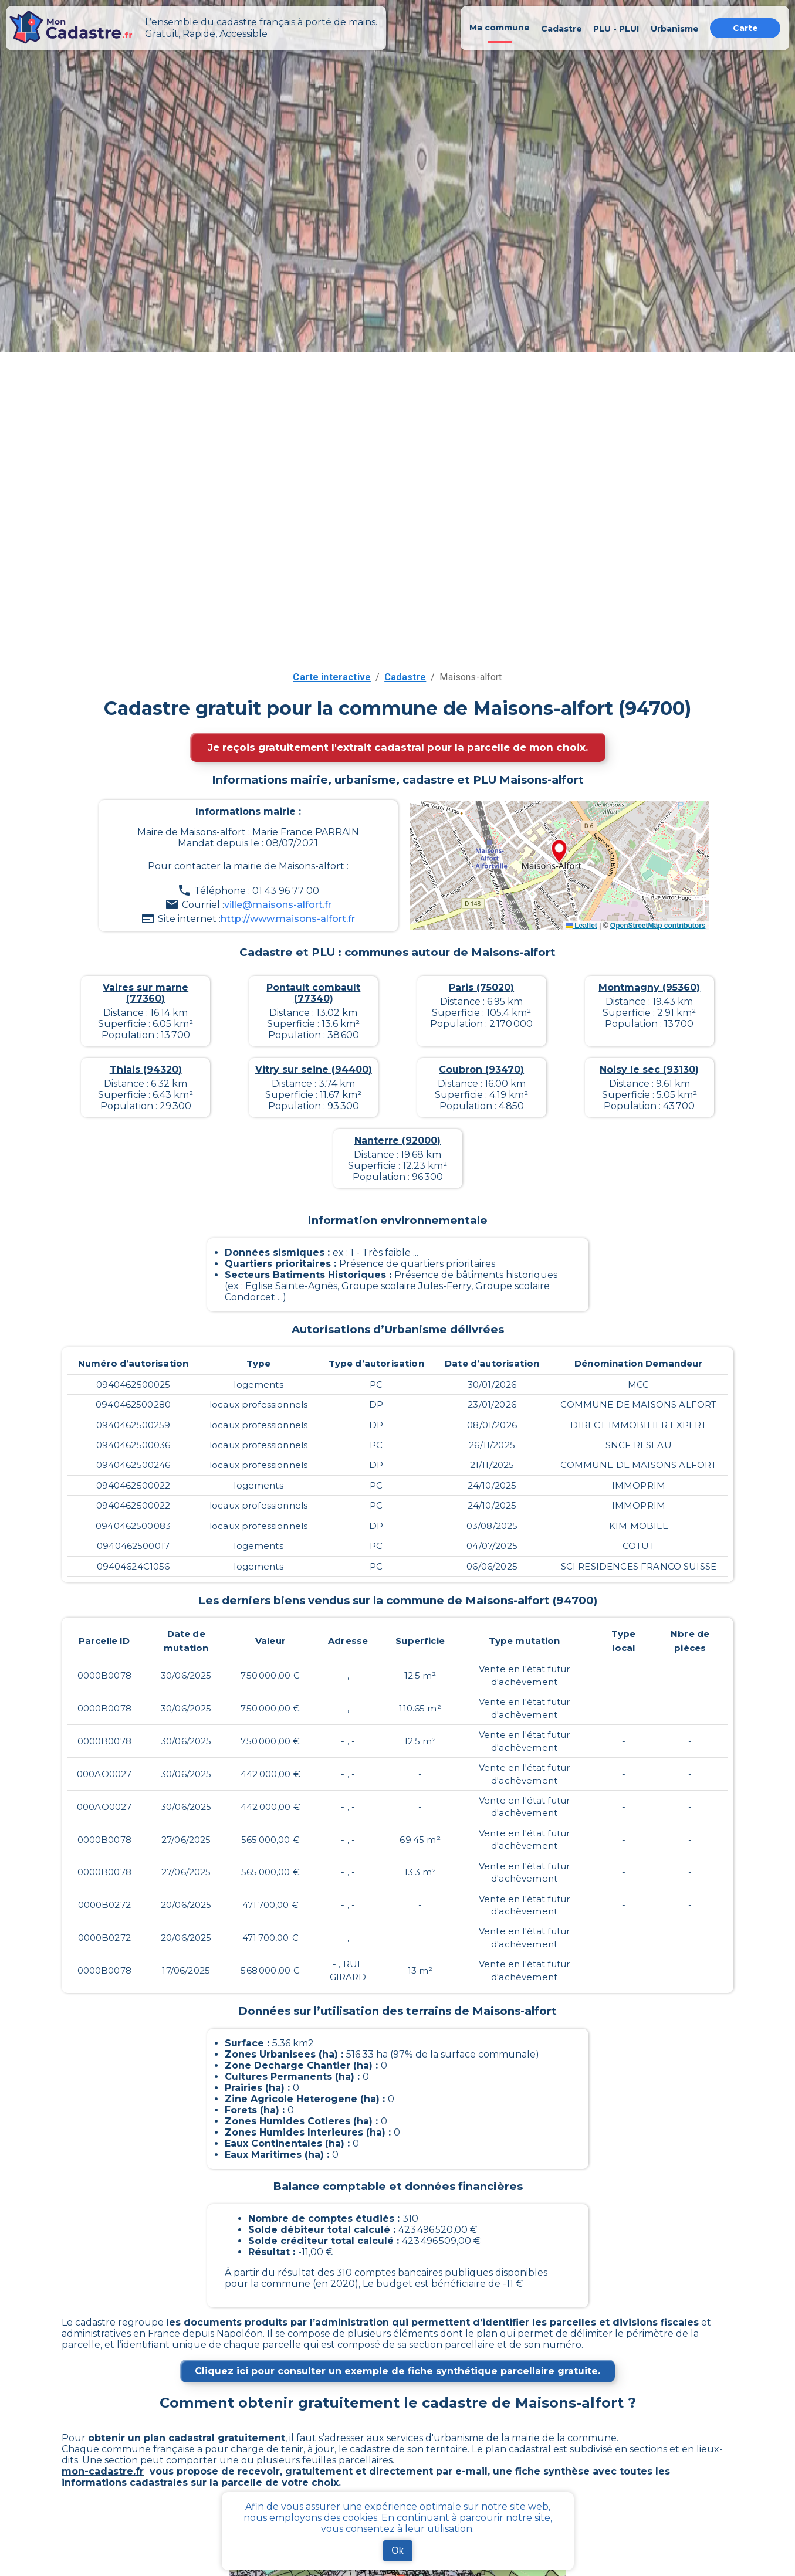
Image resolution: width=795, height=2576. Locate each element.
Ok (397, 2550)
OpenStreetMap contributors (658, 925)
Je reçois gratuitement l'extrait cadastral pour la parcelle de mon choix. (398, 747)
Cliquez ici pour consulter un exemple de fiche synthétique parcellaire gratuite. (397, 2371)
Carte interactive (332, 677)
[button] (559, 852)
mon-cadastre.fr (103, 2471)
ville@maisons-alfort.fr (277, 904)
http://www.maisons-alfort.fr (288, 918)
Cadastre (405, 677)
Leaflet (581, 925)
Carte (745, 28)
